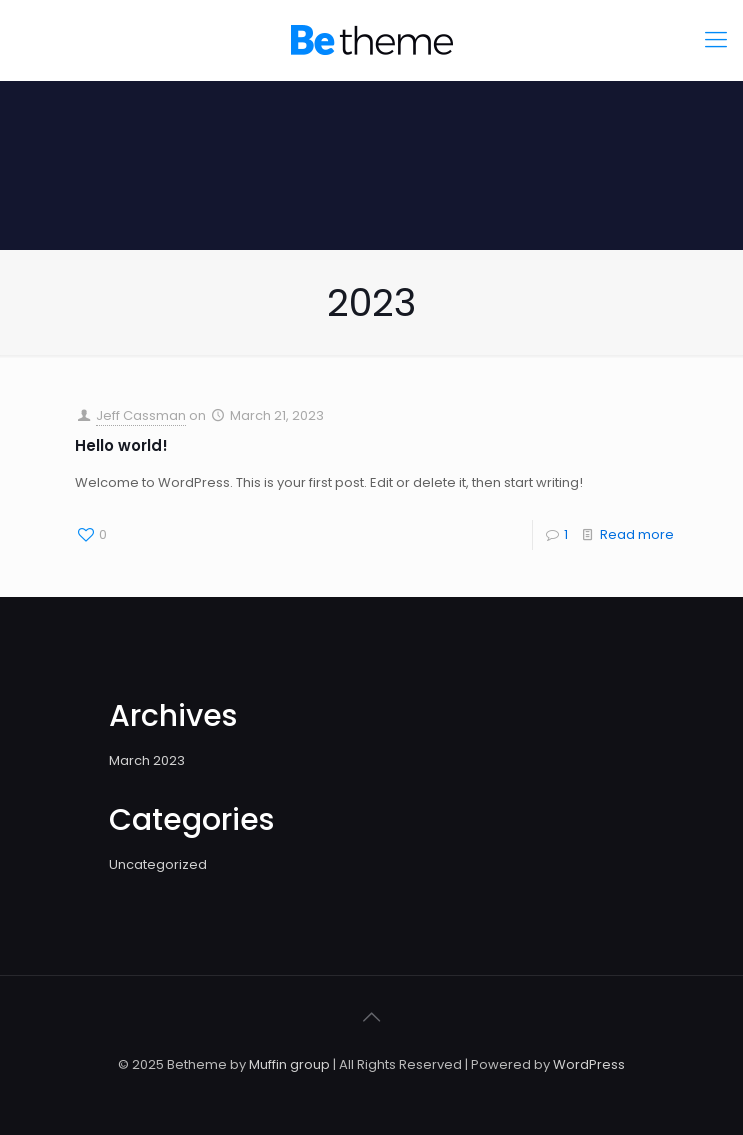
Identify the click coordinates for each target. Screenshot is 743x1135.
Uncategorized (158, 864)
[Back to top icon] (372, 1017)
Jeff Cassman (141, 415)
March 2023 (147, 760)
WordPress (589, 1064)
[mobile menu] (716, 40)
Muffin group (289, 1064)
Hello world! (121, 445)
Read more (637, 534)
